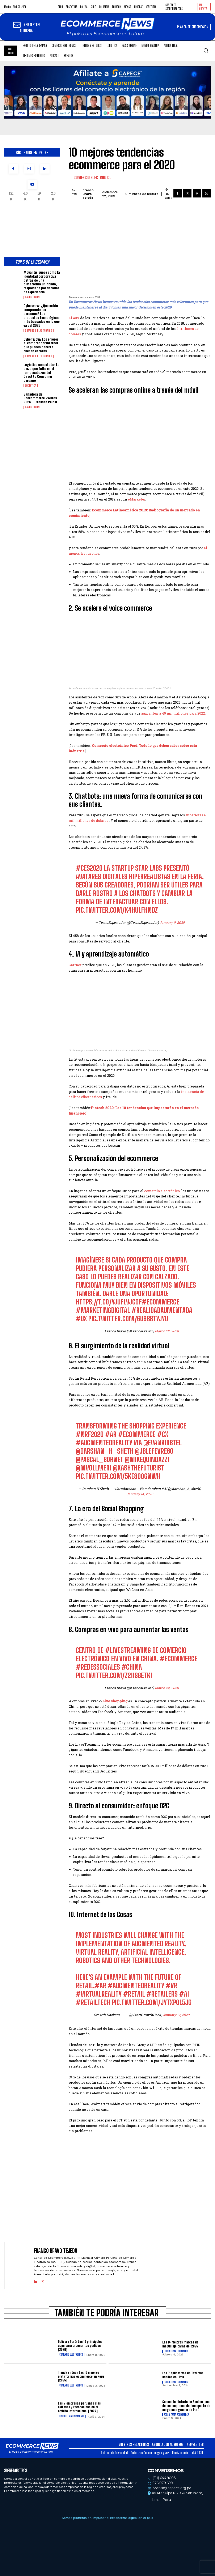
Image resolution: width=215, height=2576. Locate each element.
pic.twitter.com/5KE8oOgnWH (118, 1476)
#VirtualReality (99, 1994)
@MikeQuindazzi (147, 1460)
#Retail (134, 1994)
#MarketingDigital (103, 1310)
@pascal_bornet (99, 1460)
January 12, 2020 (176, 2015)
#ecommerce (160, 1302)
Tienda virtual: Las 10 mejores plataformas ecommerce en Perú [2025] (81, 2376)
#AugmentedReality (104, 1443)
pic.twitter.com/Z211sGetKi (114, 1675)
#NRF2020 (90, 1434)
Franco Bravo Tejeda (88, 194)
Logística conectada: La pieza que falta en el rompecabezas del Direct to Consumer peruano (41, 372)
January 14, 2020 (140, 1494)
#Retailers (162, 1994)
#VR (171, 1986)
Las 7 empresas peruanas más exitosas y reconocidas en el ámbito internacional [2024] (79, 2407)
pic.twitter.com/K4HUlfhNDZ (117, 910)
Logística (30, 385)
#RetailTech (93, 2002)
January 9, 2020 (172, 922)
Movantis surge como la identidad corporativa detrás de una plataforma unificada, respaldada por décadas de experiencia (42, 282)
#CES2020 (89, 868)
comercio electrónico (162, 1191)
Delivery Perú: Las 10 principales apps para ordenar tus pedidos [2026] (80, 2345)
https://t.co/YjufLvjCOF (109, 1302)
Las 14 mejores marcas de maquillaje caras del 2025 (180, 2344)
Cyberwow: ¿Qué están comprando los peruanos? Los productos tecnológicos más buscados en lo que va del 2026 (42, 315)
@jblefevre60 (154, 1451)
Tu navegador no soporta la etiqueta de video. (107, 92)
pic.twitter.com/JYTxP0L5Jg (151, 2002)
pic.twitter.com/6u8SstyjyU (128, 1319)
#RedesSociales (98, 1667)
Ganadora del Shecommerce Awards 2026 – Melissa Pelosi (40, 398)
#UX (81, 1319)
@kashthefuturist (138, 1468)
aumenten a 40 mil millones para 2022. (173, 713)
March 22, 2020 (167, 1331)
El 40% (74, 318)
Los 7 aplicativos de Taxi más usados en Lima (182, 2375)
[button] (206, 50)
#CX (162, 1434)
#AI (184, 1994)
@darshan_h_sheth (105, 1451)
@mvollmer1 (93, 1468)
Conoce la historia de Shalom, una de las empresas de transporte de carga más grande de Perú (186, 2406)
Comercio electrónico (38, 330)
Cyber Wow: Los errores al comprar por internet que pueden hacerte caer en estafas (41, 345)
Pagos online (33, 297)
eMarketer (136, 499)
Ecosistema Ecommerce (176, 2351)
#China (131, 1667)
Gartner (75, 965)
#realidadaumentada (161, 1310)
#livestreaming (128, 1650)
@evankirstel (162, 1443)
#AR (111, 1434)
